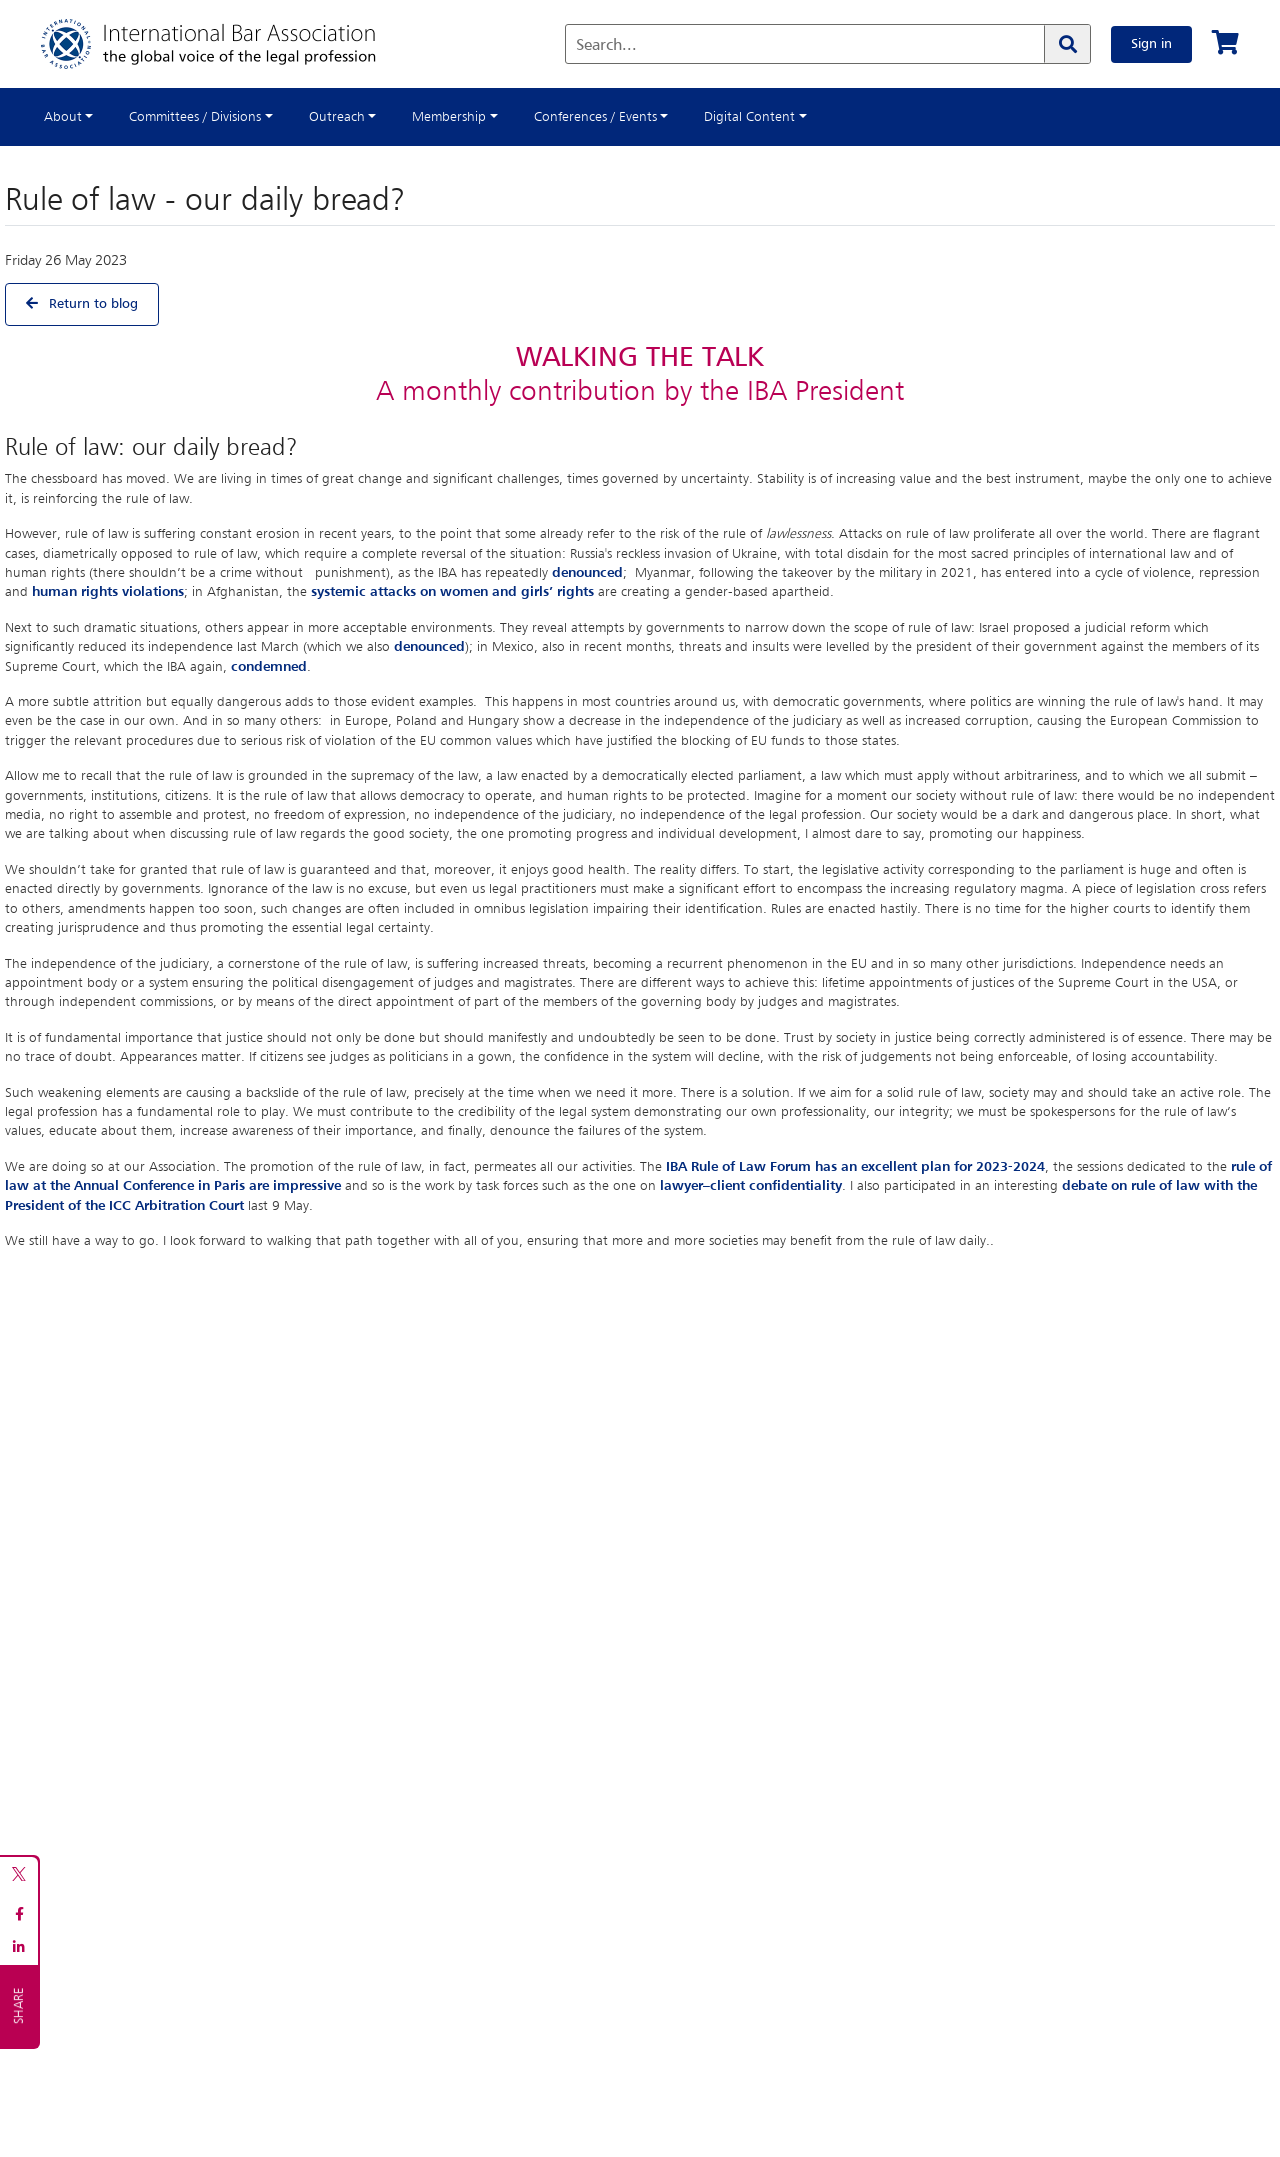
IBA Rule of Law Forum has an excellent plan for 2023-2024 (855, 1167)
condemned (269, 667)
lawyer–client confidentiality (751, 1186)
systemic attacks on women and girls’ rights (452, 592)
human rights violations (108, 592)
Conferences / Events (595, 117)
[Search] (1067, 44)
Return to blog (82, 303)
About (63, 117)
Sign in (1151, 44)
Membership (449, 117)
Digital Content (749, 117)
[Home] (228, 44)
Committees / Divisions (195, 117)
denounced (587, 573)
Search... (606, 46)
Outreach (337, 117)
